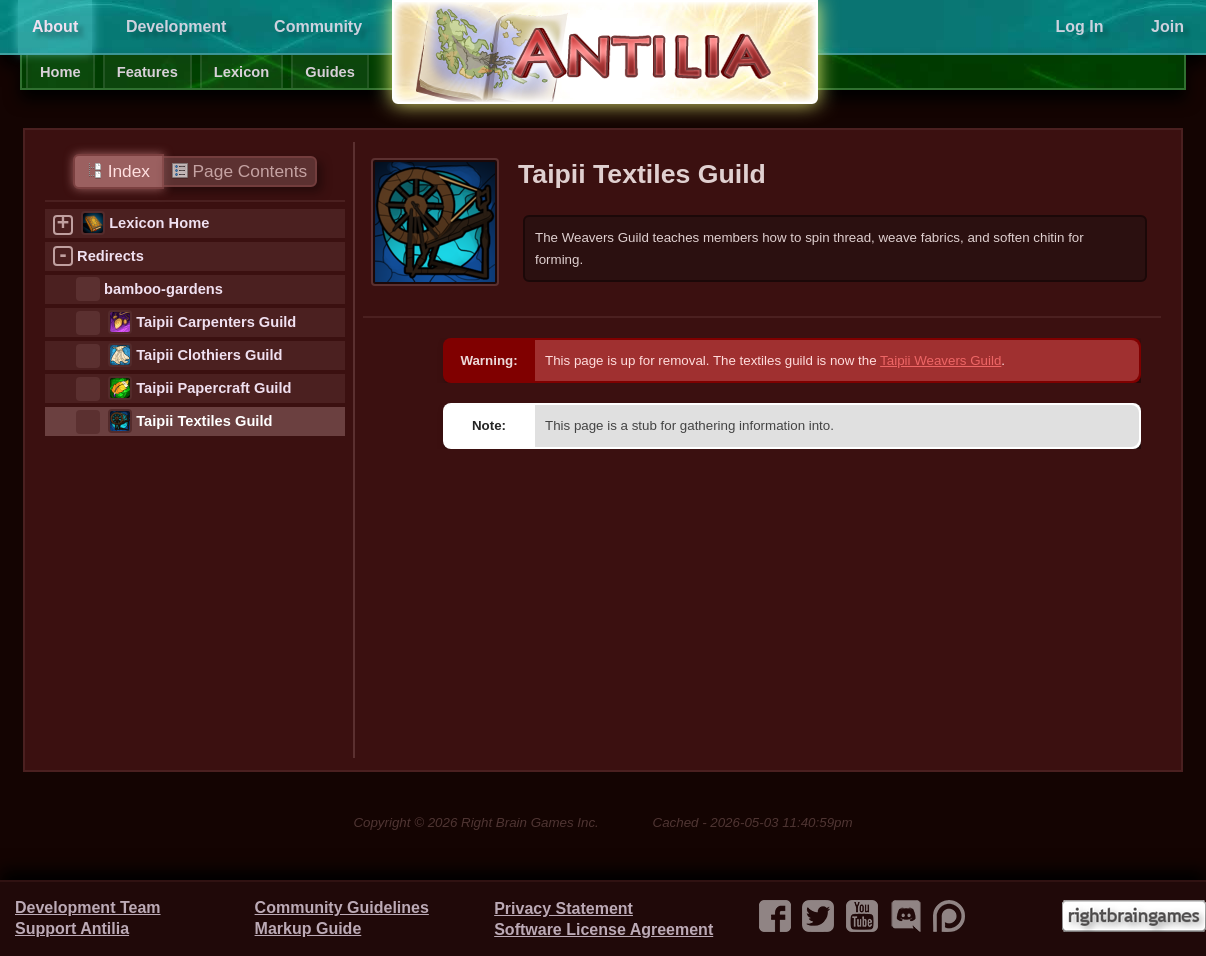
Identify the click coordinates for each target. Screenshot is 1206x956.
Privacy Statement (563, 908)
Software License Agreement (603, 929)
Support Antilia (72, 928)
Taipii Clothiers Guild (209, 355)
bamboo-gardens (163, 289)
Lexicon (241, 72)
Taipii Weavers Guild (940, 360)
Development (176, 26)
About (55, 26)
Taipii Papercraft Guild (213, 388)
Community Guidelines (342, 907)
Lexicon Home (159, 223)
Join (1167, 26)
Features (147, 72)
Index (118, 171)
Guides (330, 72)
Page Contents (239, 171)
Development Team (88, 907)
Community (318, 26)
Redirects (110, 256)
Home (60, 72)
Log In (1079, 26)
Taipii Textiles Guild (204, 421)
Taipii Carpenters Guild (216, 322)
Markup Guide (308, 928)
